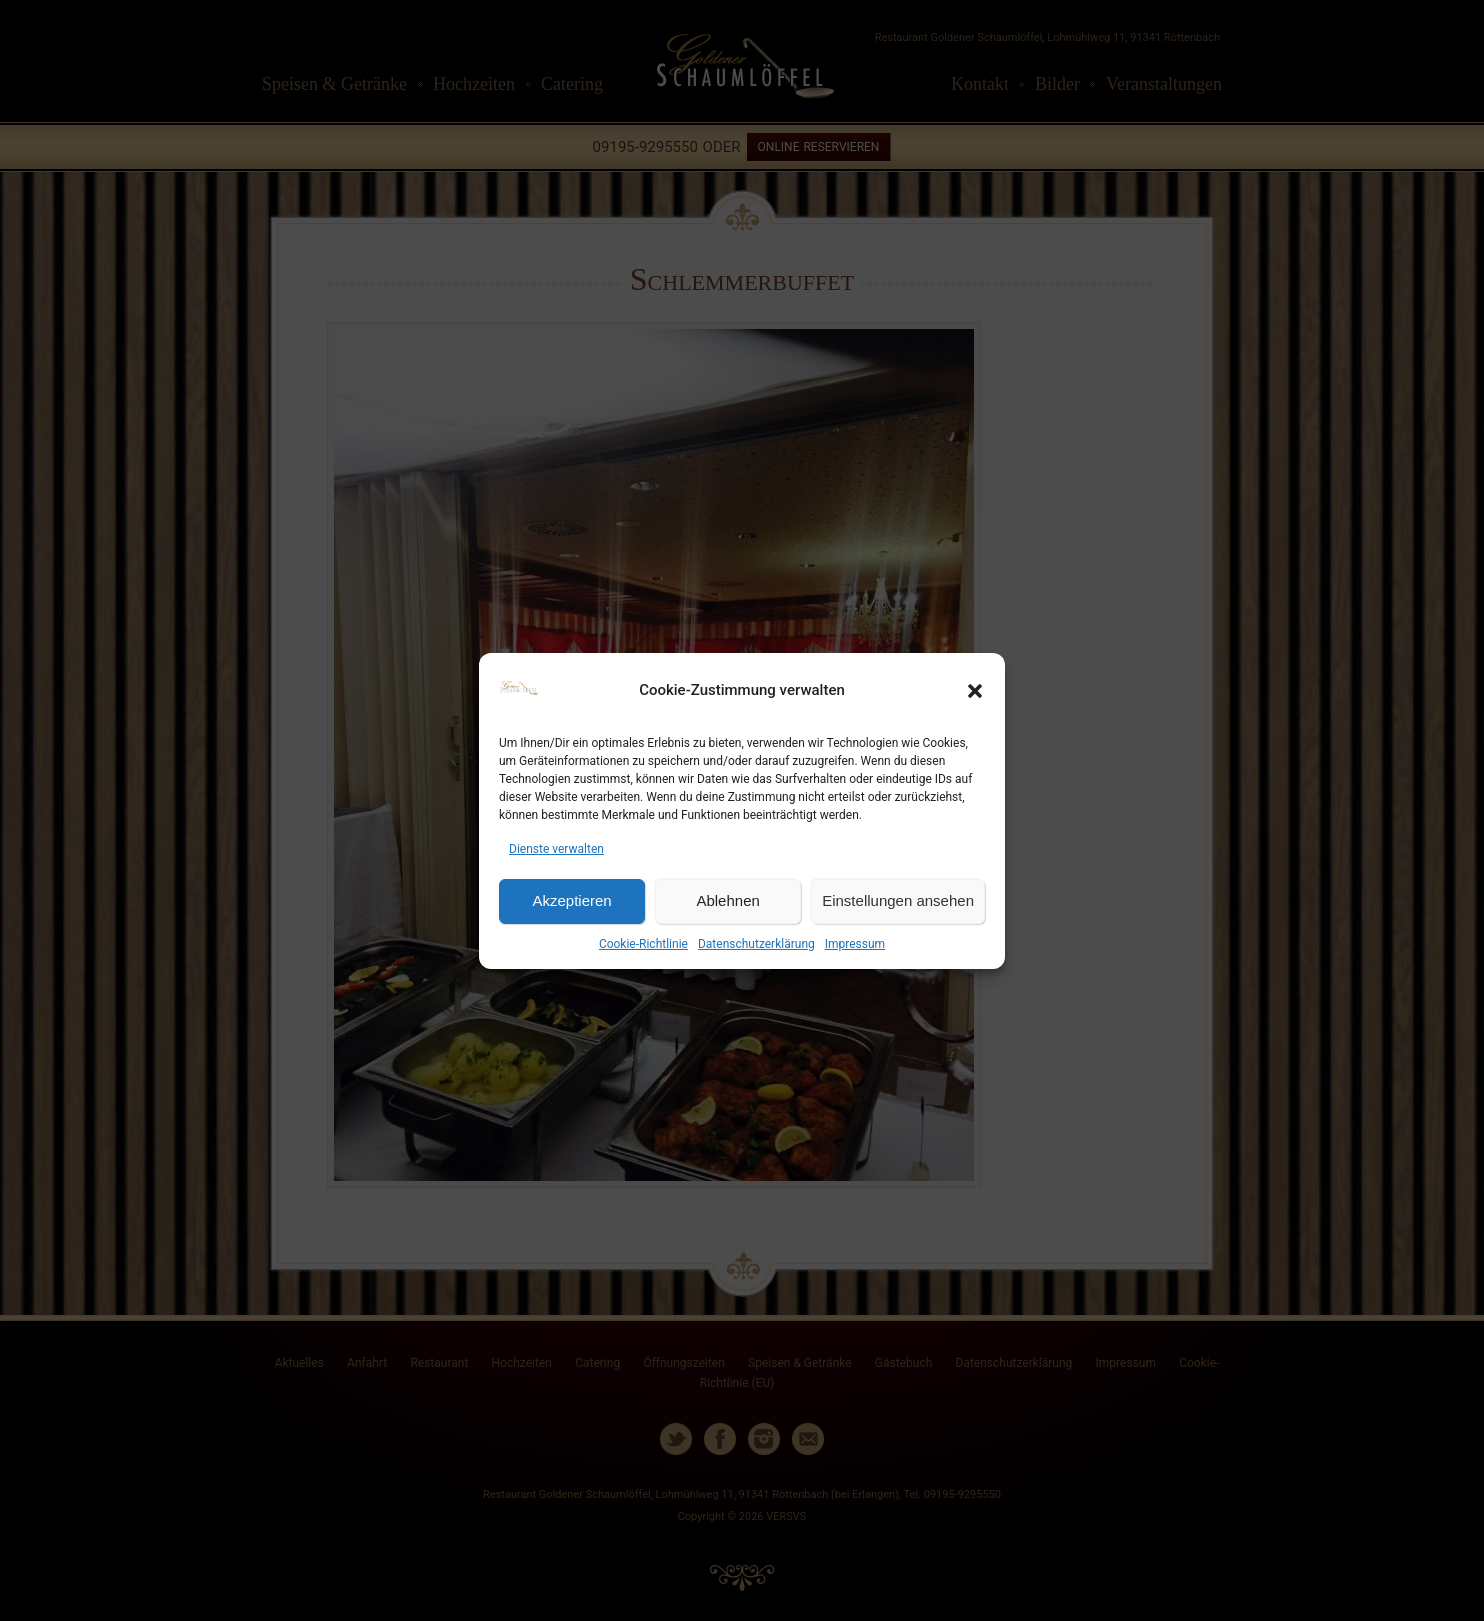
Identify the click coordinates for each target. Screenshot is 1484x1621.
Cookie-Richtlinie (643, 944)
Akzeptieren (571, 900)
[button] (975, 691)
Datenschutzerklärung (756, 944)
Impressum (855, 944)
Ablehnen (727, 900)
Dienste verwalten (556, 849)
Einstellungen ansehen (898, 900)
